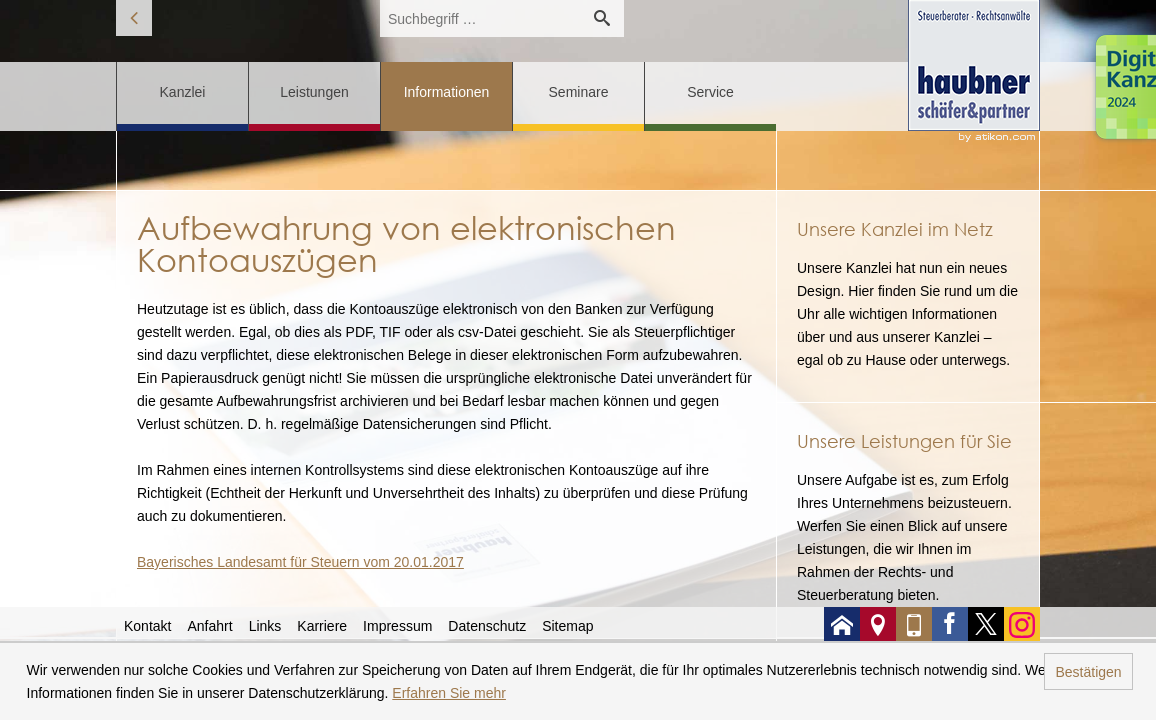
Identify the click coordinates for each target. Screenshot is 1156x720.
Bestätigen (1088, 672)
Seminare (579, 92)
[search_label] (480, 18)
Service (710, 92)
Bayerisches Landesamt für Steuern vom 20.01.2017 (300, 562)
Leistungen (314, 92)
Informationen (447, 92)
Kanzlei (183, 92)
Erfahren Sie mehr (449, 693)
